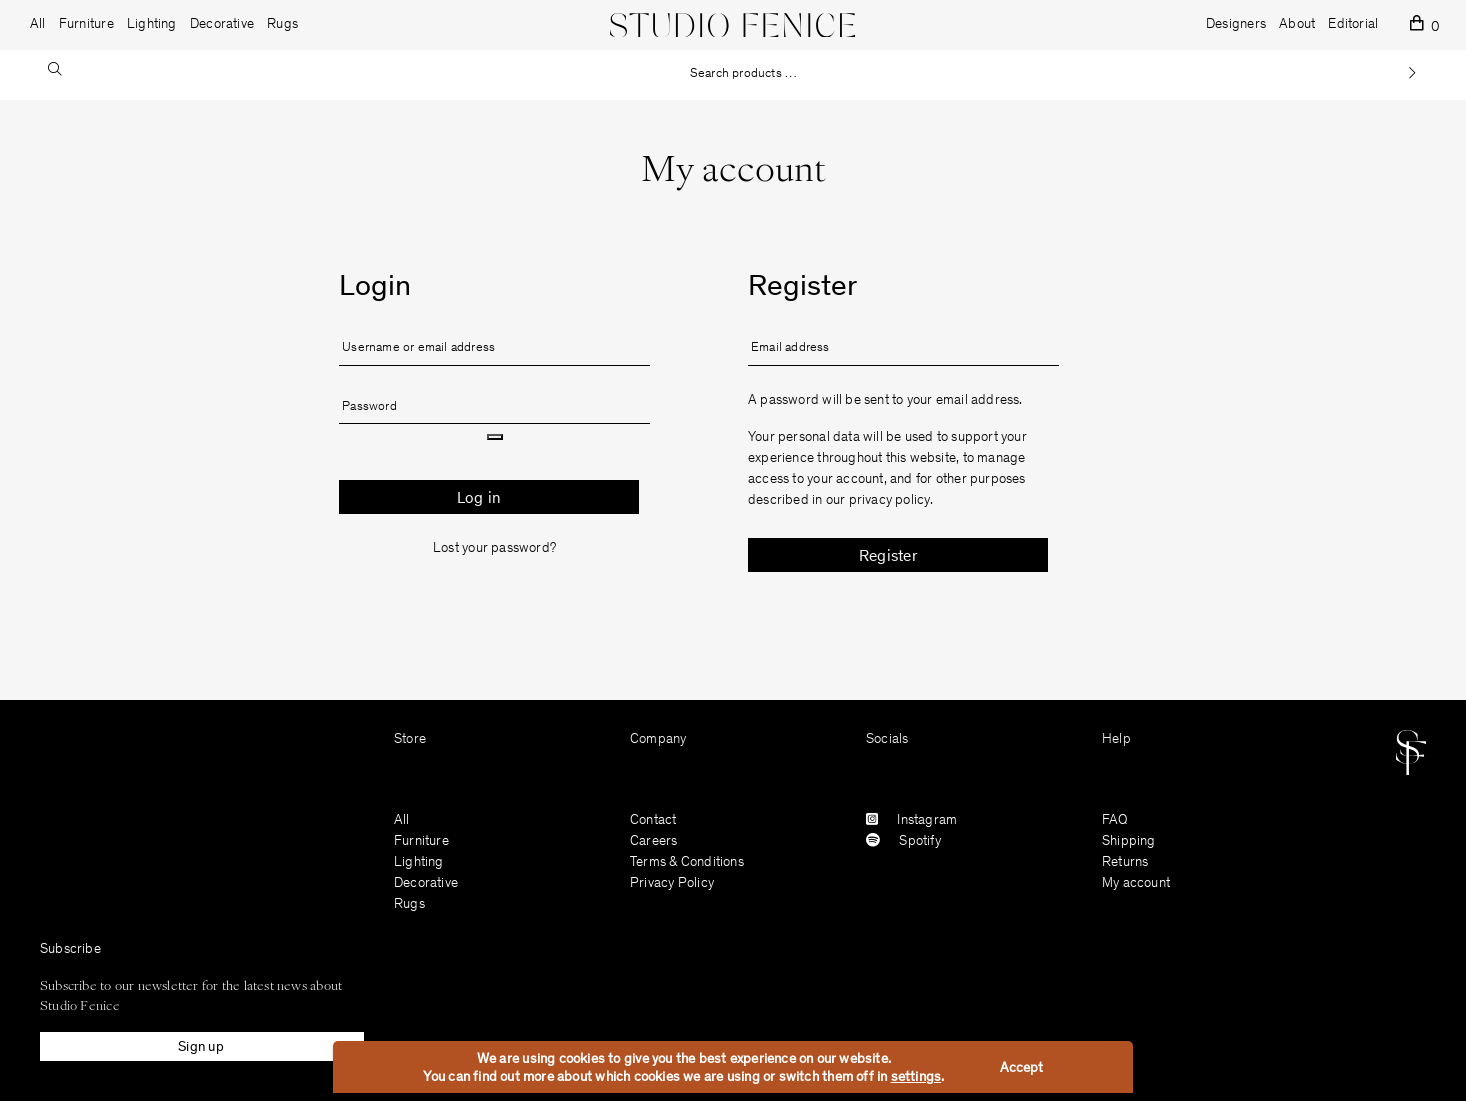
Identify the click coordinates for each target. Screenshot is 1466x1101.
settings (916, 1078)
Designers (1236, 25)
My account (1136, 884)
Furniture (421, 842)
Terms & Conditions (687, 863)
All (38, 25)
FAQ (1115, 821)
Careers (653, 842)
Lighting (419, 863)
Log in (479, 499)
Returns (1125, 863)
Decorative (426, 884)
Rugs (409, 905)
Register (888, 557)
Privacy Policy (672, 884)
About (1297, 25)
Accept (1021, 1069)
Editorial (1353, 25)
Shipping (1129, 842)
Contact (653, 821)
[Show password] (495, 437)
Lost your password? (494, 549)
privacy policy (889, 501)
